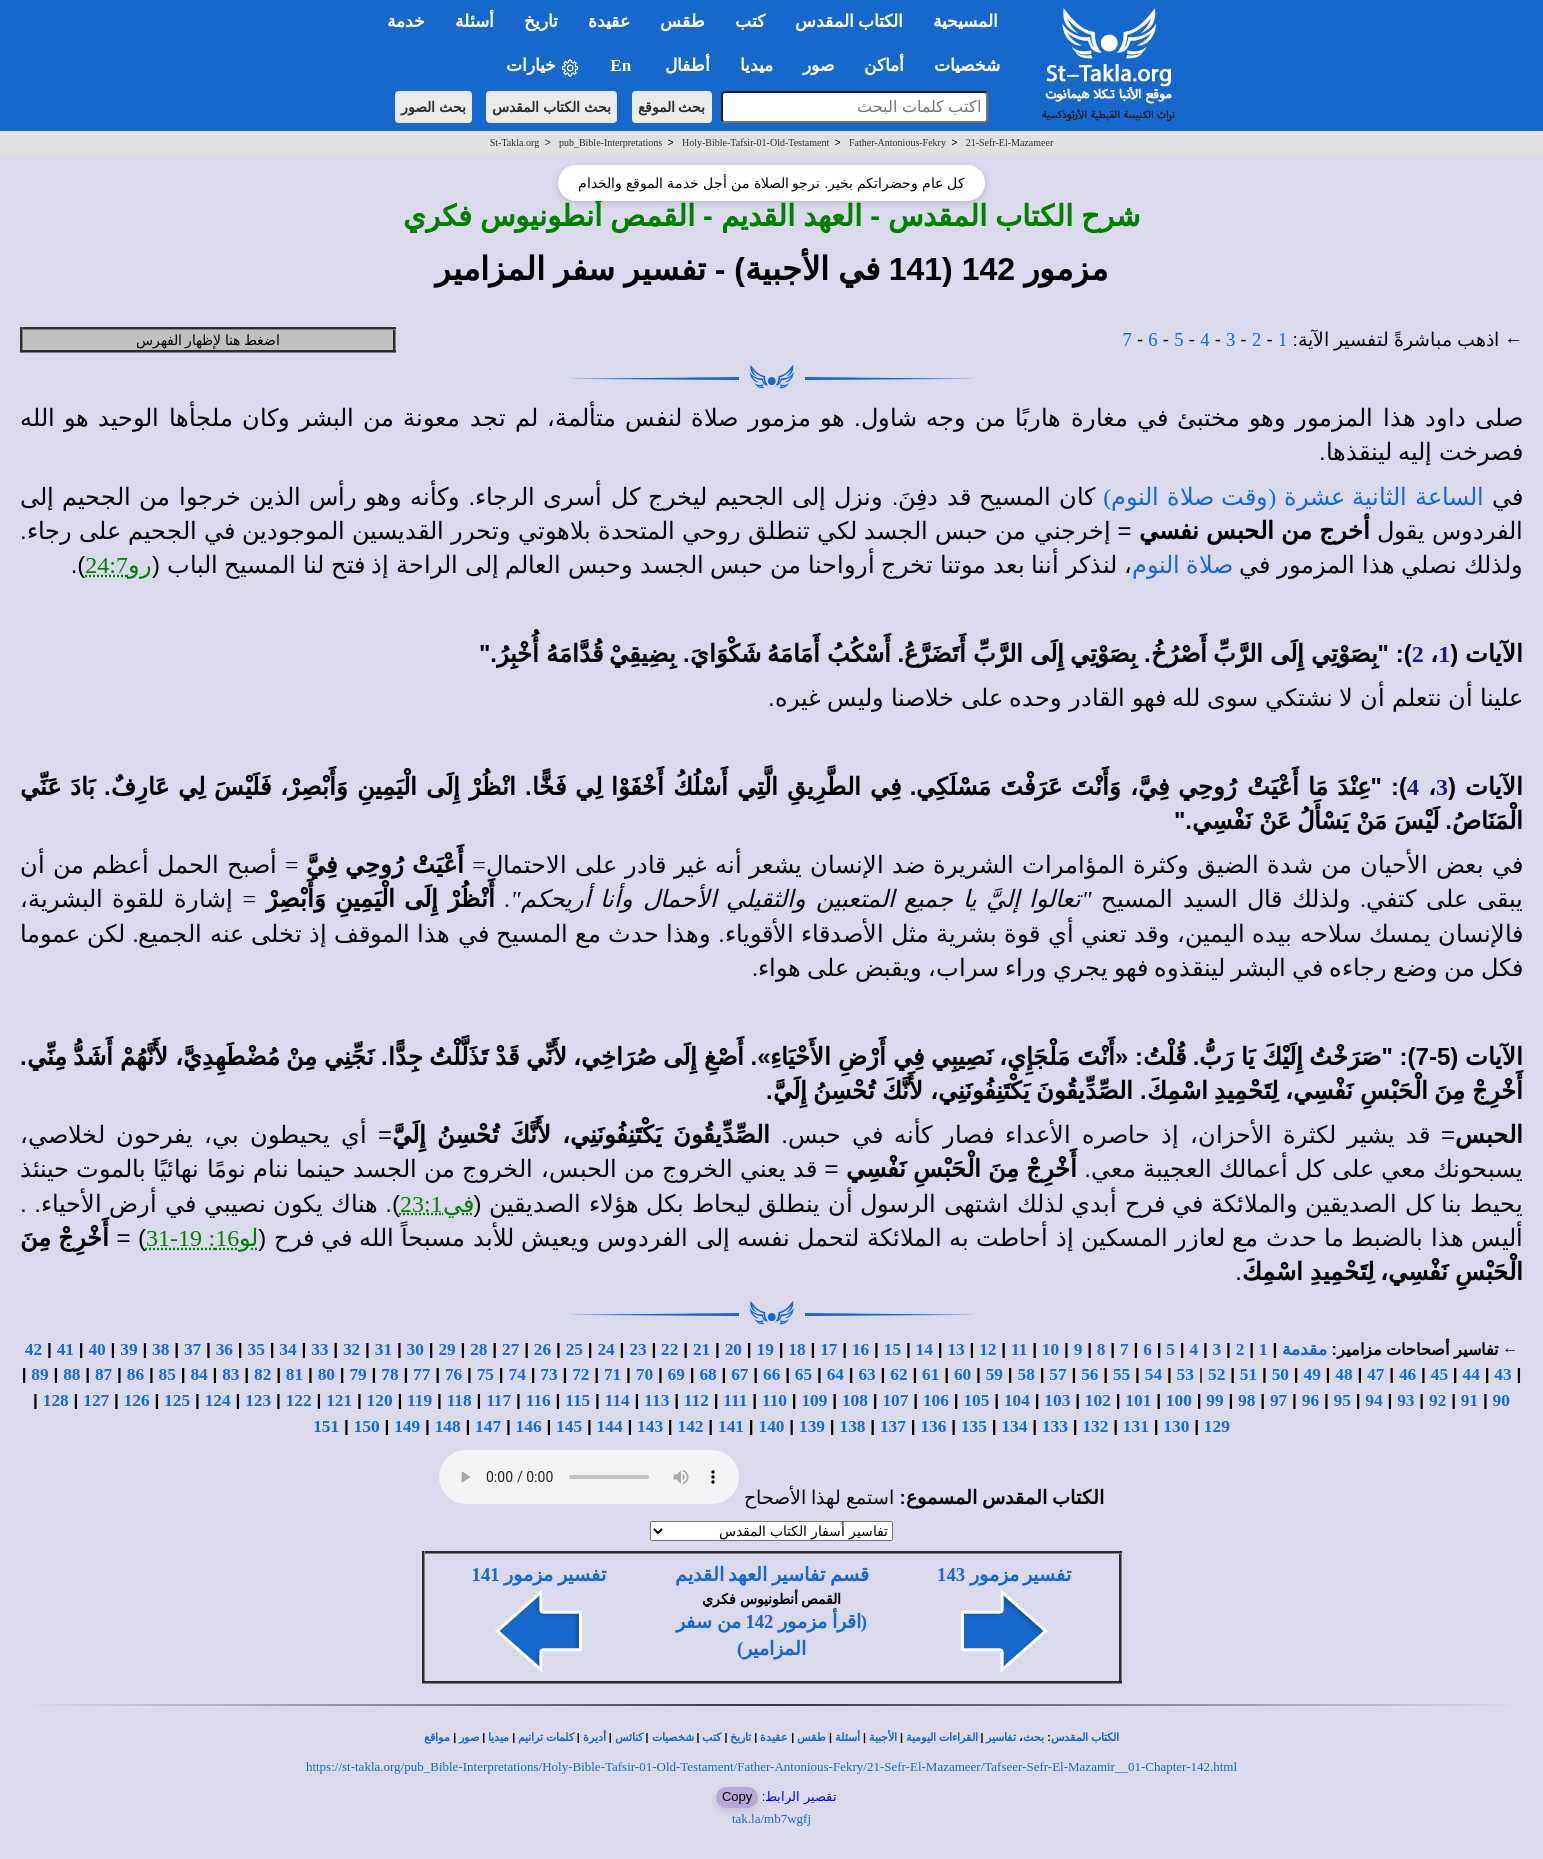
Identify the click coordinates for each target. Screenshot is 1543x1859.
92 (1437, 1400)
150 (367, 1426)
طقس (811, 1737)
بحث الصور (433, 107)
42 (33, 1349)
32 (351, 1349)
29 (446, 1349)
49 (1311, 1374)
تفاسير (1001, 1737)
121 (339, 1400)
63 (866, 1374)
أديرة (594, 1737)
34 (287, 1349)
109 (814, 1400)
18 (796, 1349)
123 (258, 1400)
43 (1502, 1374)
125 (177, 1400)
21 (701, 1349)
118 (459, 1400)
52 (1216, 1374)
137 (893, 1426)
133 (1055, 1426)
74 (517, 1374)
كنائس (629, 1737)
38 (160, 1349)
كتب (711, 1737)
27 (510, 1349)
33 (319, 1349)
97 (1278, 1400)
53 (1185, 1374)
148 (448, 1426)
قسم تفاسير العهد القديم (772, 1574)
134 (1014, 1426)
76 (453, 1374)
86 (135, 1374)
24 (605, 1349)
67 (739, 1374)
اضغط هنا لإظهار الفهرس (208, 340)
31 (383, 1349)
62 (898, 1374)
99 (1214, 1400)
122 (299, 1400)
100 (1179, 1400)
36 (224, 1349)
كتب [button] (750, 21)
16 (860, 1349)
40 (96, 1349)
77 (421, 1374)
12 (987, 1349)
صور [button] (818, 65)
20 (733, 1349)
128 (56, 1400)
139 (812, 1426)
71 (612, 1374)
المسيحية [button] (965, 21)
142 (691, 1426)
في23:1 (437, 1204)
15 (892, 1349)
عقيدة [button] (609, 21)
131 (1136, 1426)
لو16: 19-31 (202, 1238)
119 (419, 1400)
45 (1439, 1374)
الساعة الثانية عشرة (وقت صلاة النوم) (1293, 497)
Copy (737, 1796)
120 (380, 1400)
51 (1248, 1374)
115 (577, 1400)
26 (542, 1349)
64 (835, 1374)
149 (407, 1426)
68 (707, 1374)
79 (357, 1374)
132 (1095, 1426)
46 (1407, 1374)
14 (924, 1349)
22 (669, 1349)
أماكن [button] (884, 65)
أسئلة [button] (474, 21)
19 (765, 1349)
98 (1246, 1400)
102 (1098, 1400)
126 (137, 1400)
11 (1019, 1349)
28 (478, 1349)
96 (1310, 1400)
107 (895, 1400)
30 (415, 1349)
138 (852, 1426)
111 (735, 1400)
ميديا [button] (756, 65)
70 (644, 1374)
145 (569, 1426)
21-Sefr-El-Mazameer (1010, 142)
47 (1375, 1374)
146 (529, 1426)
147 (488, 1426)
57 (1057, 1374)
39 (128, 1349)
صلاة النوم (1182, 565)
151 (326, 1426)
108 (855, 1400)
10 (1050, 1349)
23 (637, 1349)
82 (262, 1374)
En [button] (622, 65)
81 (294, 1374)
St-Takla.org (514, 142)
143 (650, 1426)
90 (1501, 1400)
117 (498, 1400)
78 (389, 1374)
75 (485, 1374)
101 (1138, 1400)
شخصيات (673, 1737)
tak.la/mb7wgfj (771, 1818)
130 (1176, 1426)
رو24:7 (118, 565)
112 (696, 1400)
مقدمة (1304, 1349)
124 (218, 1400)
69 (676, 1374)
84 (198, 1374)
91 (1469, 1400)
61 (930, 1374)
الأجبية (883, 1737)
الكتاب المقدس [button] (849, 21)
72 (580, 1374)
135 (974, 1426)
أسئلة (847, 1737)
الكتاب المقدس (1085, 1737)
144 (610, 1426)
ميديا (498, 1737)
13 (955, 1349)
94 (1373, 1400)
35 (256, 1349)
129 (1217, 1426)
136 (933, 1426)
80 (326, 1374)
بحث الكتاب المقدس (551, 107)
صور (469, 1737)
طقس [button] (682, 21)
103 (1057, 1400)
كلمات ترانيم (546, 1737)
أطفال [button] (687, 65)
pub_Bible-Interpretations (610, 142)
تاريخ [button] (541, 21)
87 (103, 1374)
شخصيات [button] (973, 65)
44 (1471, 1374)
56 (1089, 1374)
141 (731, 1426)
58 (1026, 1374)
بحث (1033, 1737)
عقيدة (774, 1737)
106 (936, 1400)
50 (1280, 1374)
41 (65, 1349)
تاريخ (740, 1737)
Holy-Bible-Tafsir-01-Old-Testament (755, 142)
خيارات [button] (543, 66)
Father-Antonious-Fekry (897, 142)
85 (167, 1374)
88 (71, 1374)
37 (192, 1349)
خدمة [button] (406, 21)
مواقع (437, 1737)
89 (39, 1374)
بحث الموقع (672, 107)
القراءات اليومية (942, 1737)
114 (617, 1400)
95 (1342, 1400)
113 (656, 1400)
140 (772, 1426)
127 (96, 1400)
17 (828, 1349)
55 (1121, 1374)
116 (538, 1400)
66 (771, 1374)
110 (774, 1400)
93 (1405, 1400)
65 (803, 1374)
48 (1343, 1374)
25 (574, 1349)
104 (1017, 1400)
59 (994, 1374)
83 (230, 1374)
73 (548, 1374)
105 (976, 1400)
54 (1153, 1374)
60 (962, 1374)
